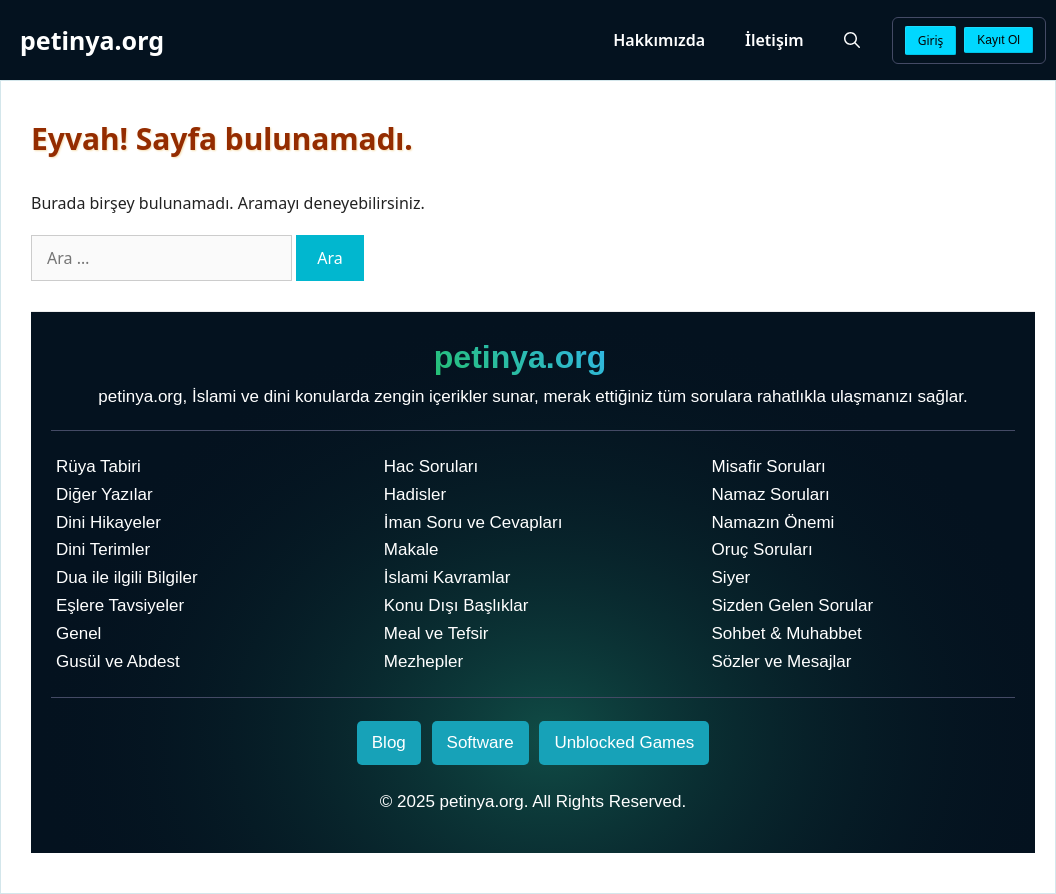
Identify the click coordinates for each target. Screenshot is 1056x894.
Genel (78, 633)
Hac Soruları (431, 466)
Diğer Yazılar (104, 494)
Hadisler (415, 494)
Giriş (931, 40)
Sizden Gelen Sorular (793, 605)
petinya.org (92, 40)
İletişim (774, 40)
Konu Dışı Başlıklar (456, 605)
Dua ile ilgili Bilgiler (127, 577)
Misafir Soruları (769, 466)
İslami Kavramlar (447, 577)
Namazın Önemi (773, 522)
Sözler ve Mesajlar (782, 661)
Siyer (731, 577)
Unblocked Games (624, 742)
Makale (411, 549)
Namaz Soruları (771, 494)
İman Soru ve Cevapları (473, 522)
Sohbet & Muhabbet (787, 633)
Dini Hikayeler (108, 522)
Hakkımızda (659, 40)
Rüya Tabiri (98, 466)
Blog (389, 742)
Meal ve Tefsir (436, 633)
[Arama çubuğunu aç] (852, 40)
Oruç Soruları (762, 549)
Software (480, 742)
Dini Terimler (103, 549)
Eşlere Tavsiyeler (120, 605)
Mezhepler (423, 661)
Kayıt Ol (998, 40)
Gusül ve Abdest (118, 661)
